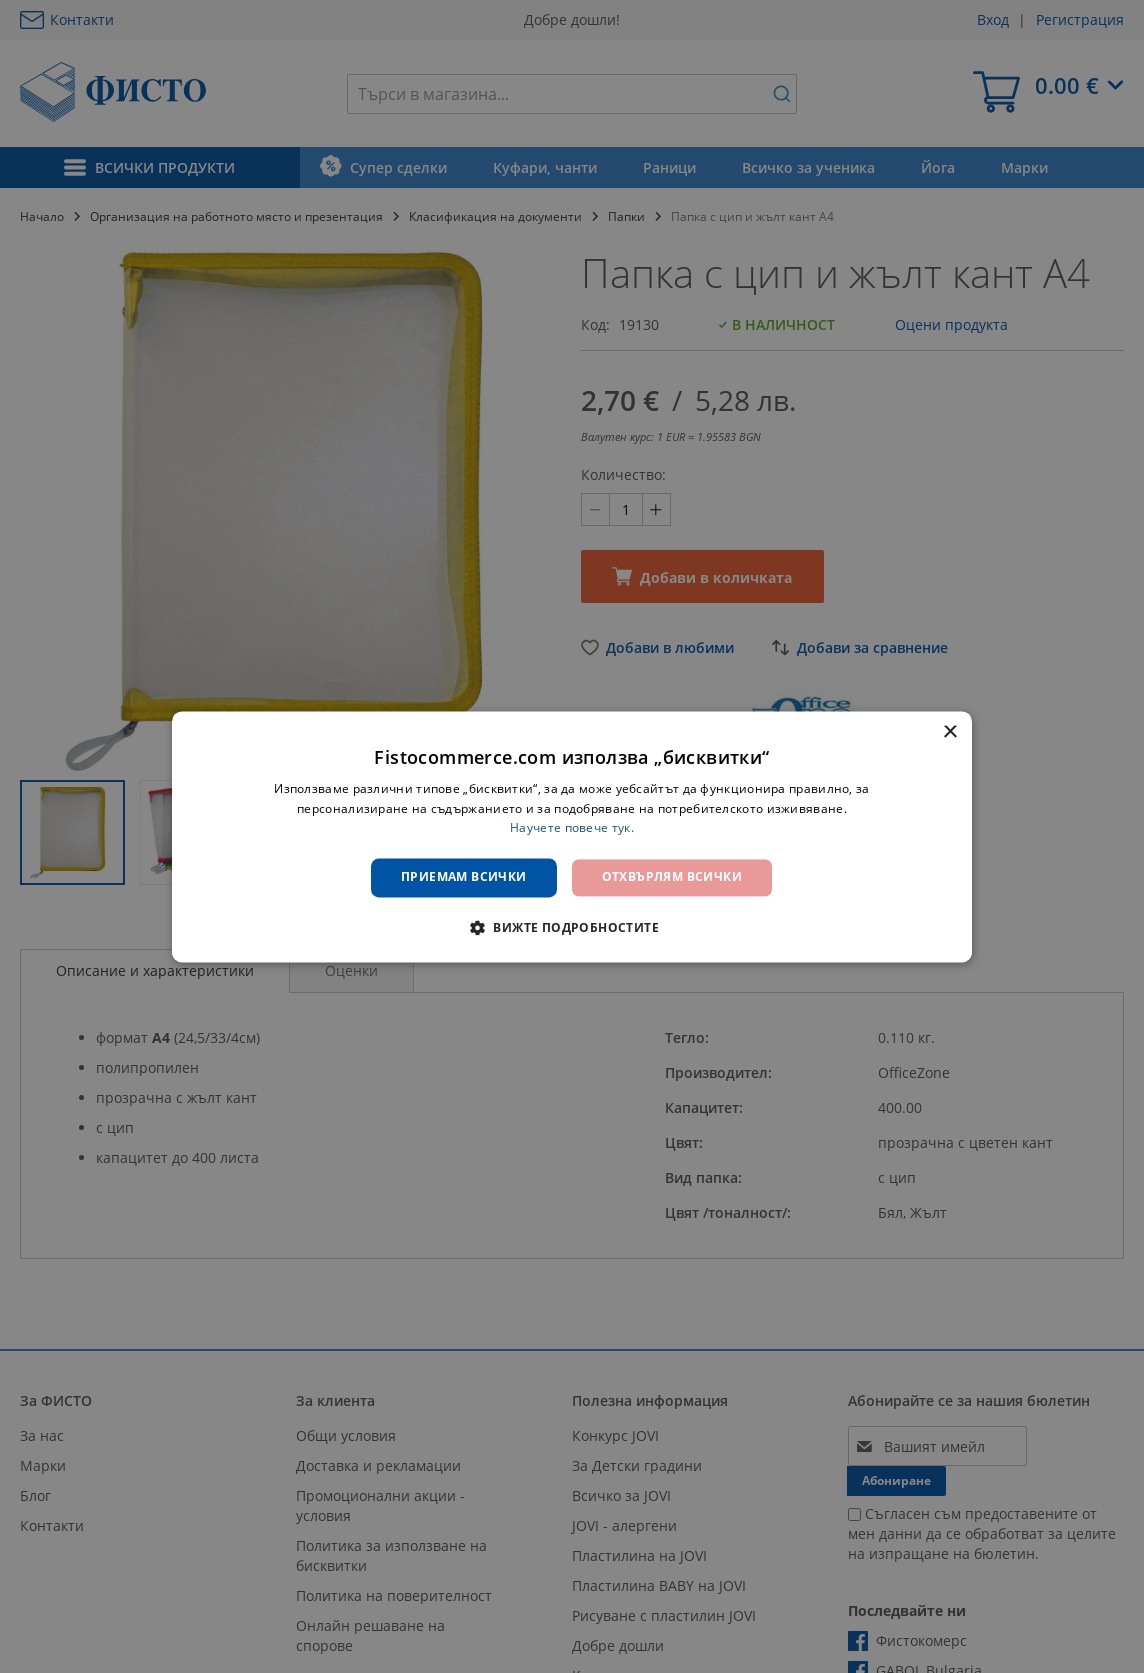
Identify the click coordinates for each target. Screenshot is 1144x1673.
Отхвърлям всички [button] (672, 877)
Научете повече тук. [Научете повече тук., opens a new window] (572, 828)
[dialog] (572, 836)
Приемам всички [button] (464, 877)
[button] (572, 927)
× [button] (949, 732)
